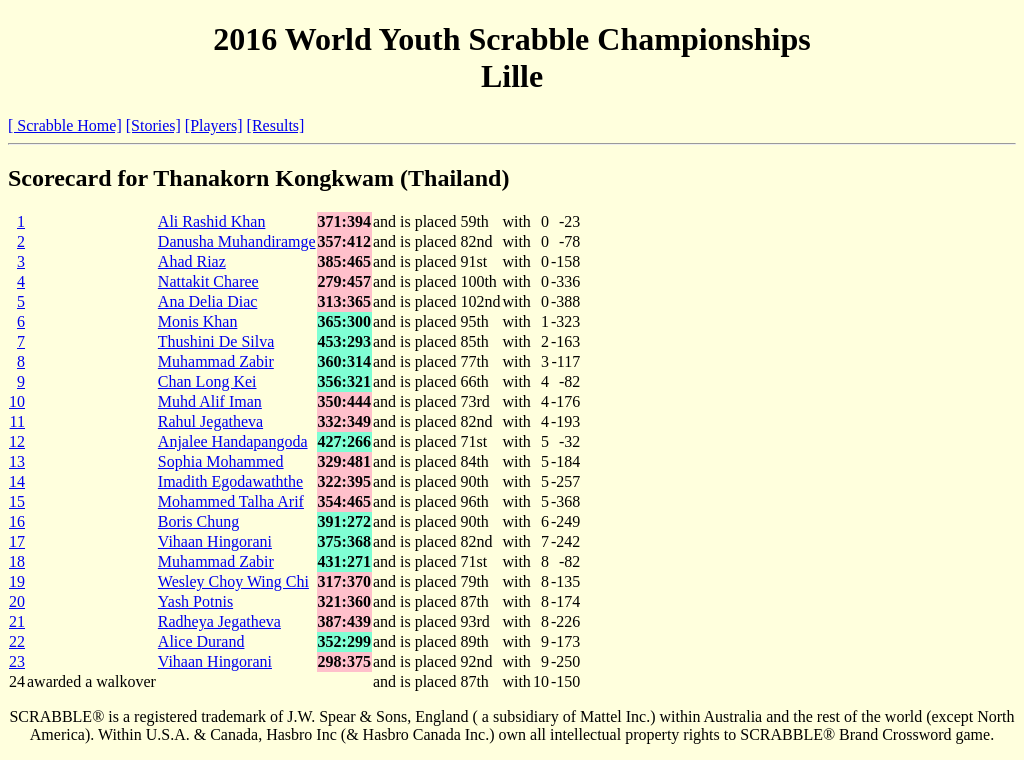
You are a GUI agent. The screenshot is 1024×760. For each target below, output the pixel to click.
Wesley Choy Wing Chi (233, 581)
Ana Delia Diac (208, 301)
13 (17, 461)
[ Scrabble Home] (65, 125)
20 (17, 601)
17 (17, 541)
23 (17, 661)
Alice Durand (201, 641)
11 (17, 421)
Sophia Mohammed (221, 461)
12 (17, 441)
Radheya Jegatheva (219, 621)
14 (17, 481)
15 (17, 501)
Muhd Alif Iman (210, 401)
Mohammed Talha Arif (231, 501)
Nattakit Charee (208, 281)
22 (17, 641)
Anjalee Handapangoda (233, 441)
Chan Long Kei (207, 381)
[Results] (276, 125)
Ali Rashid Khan (212, 221)
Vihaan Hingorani (215, 541)
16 (17, 521)
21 (17, 621)
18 (17, 561)
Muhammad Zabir (216, 361)
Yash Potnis (195, 601)
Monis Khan (198, 321)
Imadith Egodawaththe (230, 481)
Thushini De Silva (216, 341)
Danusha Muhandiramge (237, 241)
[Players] (214, 125)
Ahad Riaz (192, 261)
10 (17, 401)
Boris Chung (198, 521)
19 (17, 581)
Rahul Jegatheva (210, 421)
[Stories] (153, 125)
